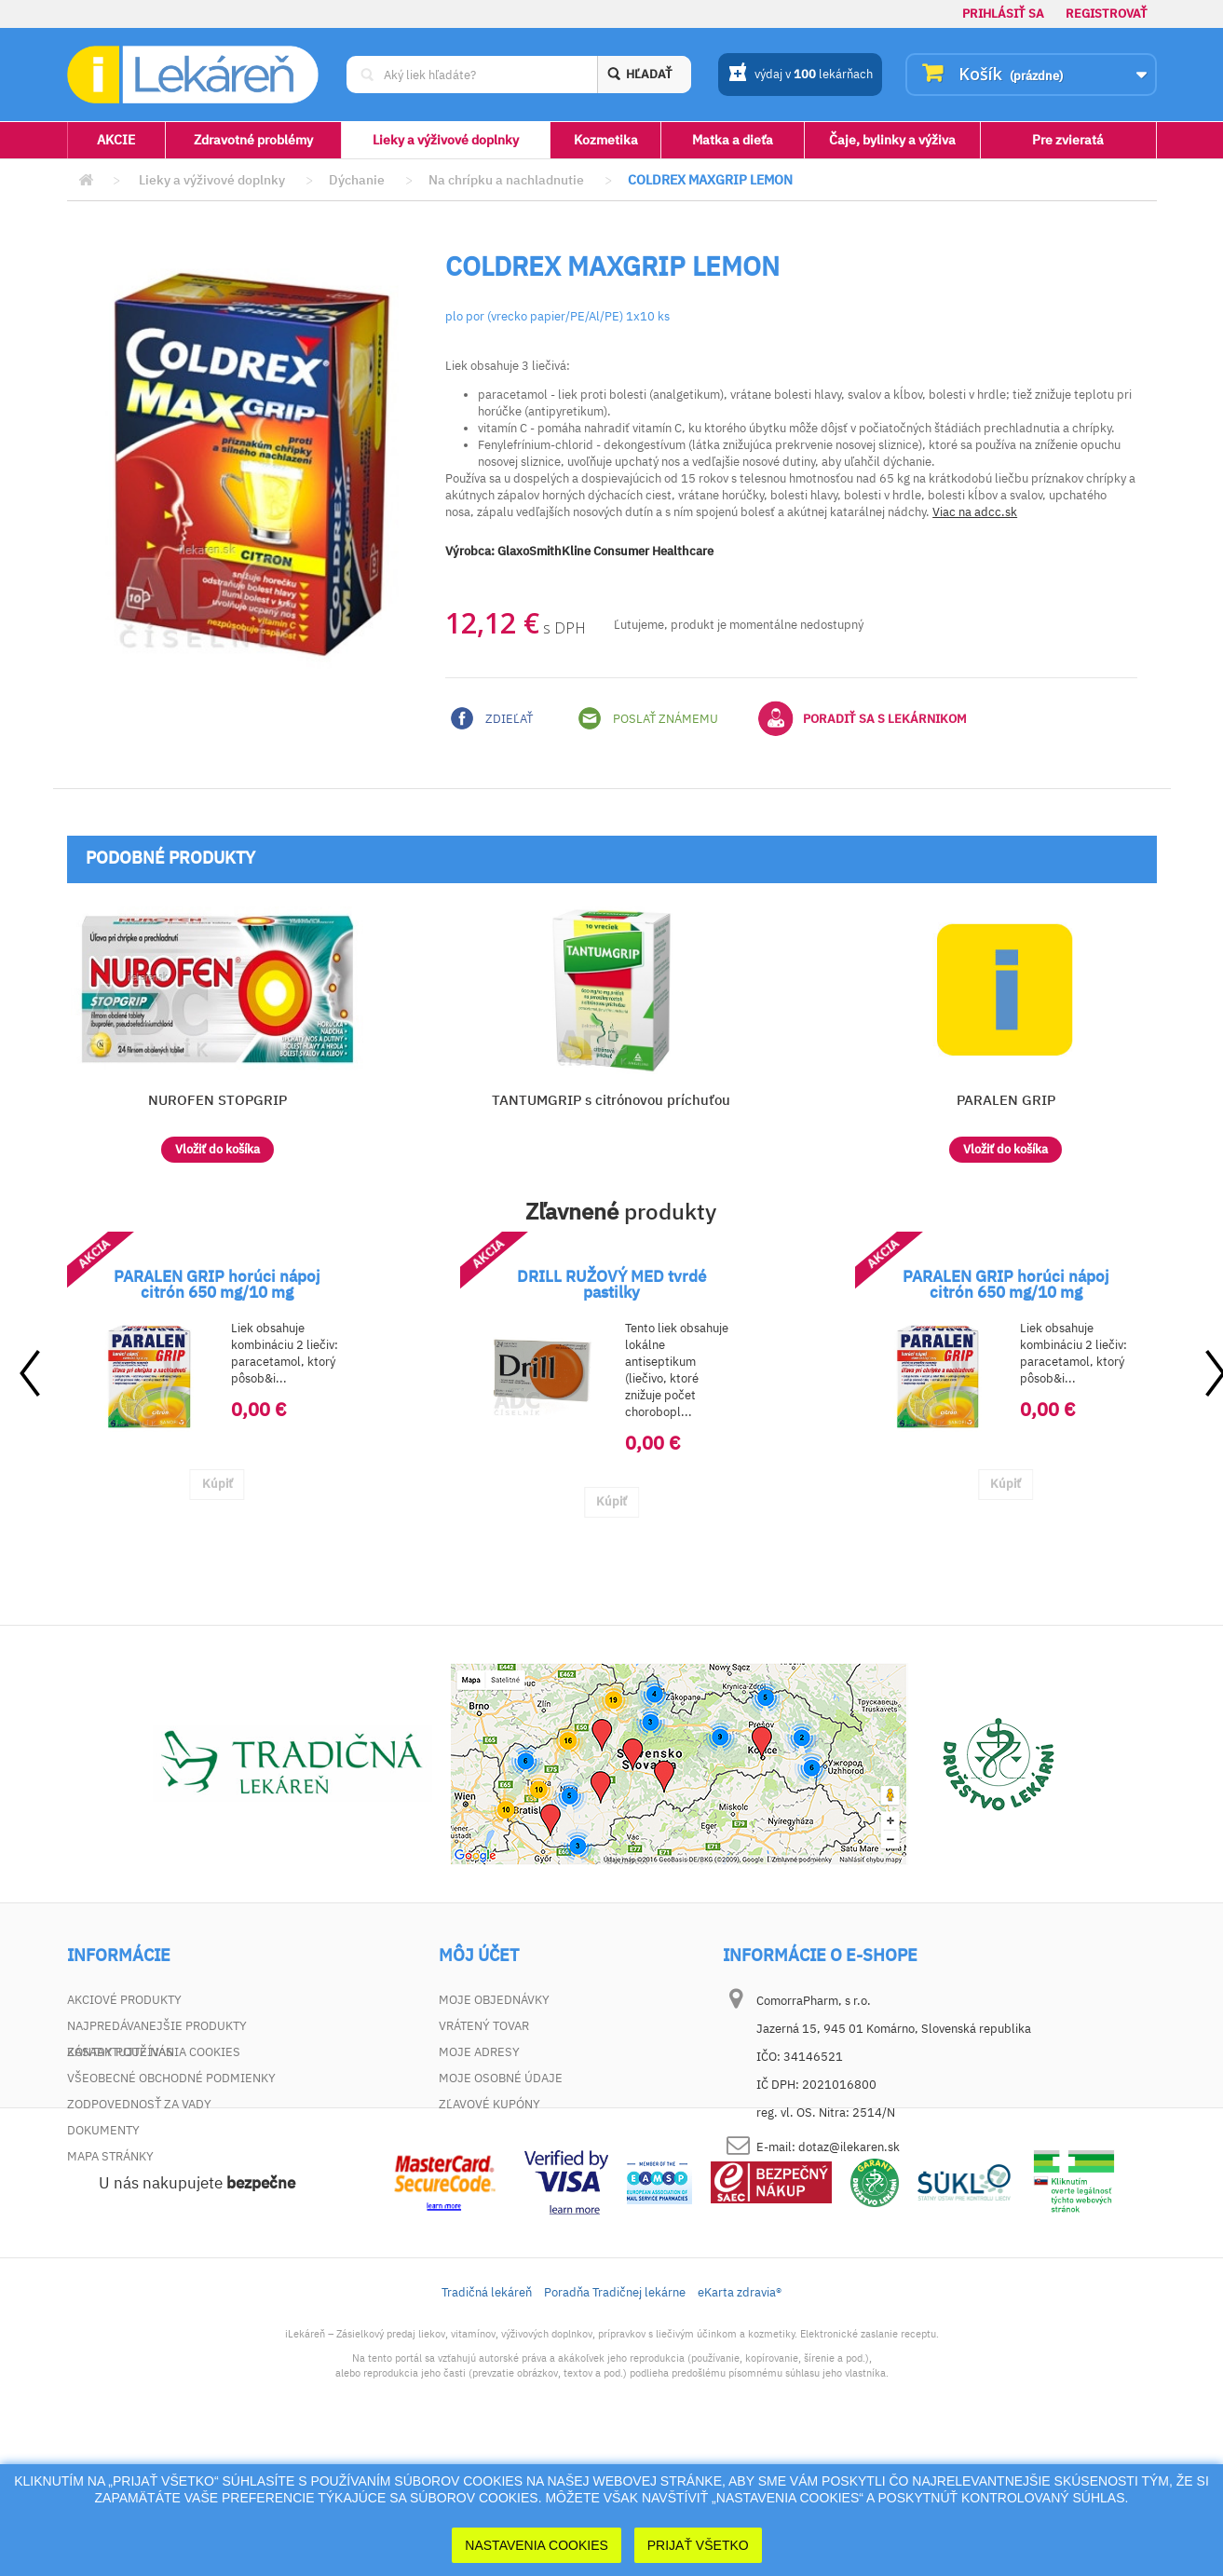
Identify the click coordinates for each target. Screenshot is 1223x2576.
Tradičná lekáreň (487, 2423)
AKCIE (116, 139)
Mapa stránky (110, 2156)
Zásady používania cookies (153, 2182)
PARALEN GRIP (1006, 1100)
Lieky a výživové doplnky (446, 139)
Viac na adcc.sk (974, 512)
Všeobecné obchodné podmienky (171, 2078)
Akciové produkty (124, 2000)
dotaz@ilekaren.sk (849, 2147)
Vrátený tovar (484, 2026)
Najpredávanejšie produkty (157, 2026)
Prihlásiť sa (1003, 13)
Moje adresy (479, 2052)
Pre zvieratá (1068, 139)
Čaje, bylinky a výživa (892, 139)
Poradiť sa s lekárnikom (862, 718)
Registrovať (1107, 13)
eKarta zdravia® (739, 2423)
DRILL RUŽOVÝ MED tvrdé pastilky (611, 1284)
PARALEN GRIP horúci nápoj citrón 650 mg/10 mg (217, 1284)
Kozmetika (606, 139)
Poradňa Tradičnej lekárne (615, 2423)
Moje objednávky (494, 2000)
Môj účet (479, 1955)
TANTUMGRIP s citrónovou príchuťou (611, 1100)
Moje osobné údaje (501, 2078)
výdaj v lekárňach (800, 75)
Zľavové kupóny (489, 2104)
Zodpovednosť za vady (139, 2104)
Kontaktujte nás (120, 2052)
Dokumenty (103, 2130)
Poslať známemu (648, 718)
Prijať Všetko (698, 2545)
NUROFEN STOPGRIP (217, 1100)
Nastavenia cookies (536, 2545)
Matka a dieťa (732, 139)
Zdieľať (492, 718)
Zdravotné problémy (253, 139)
